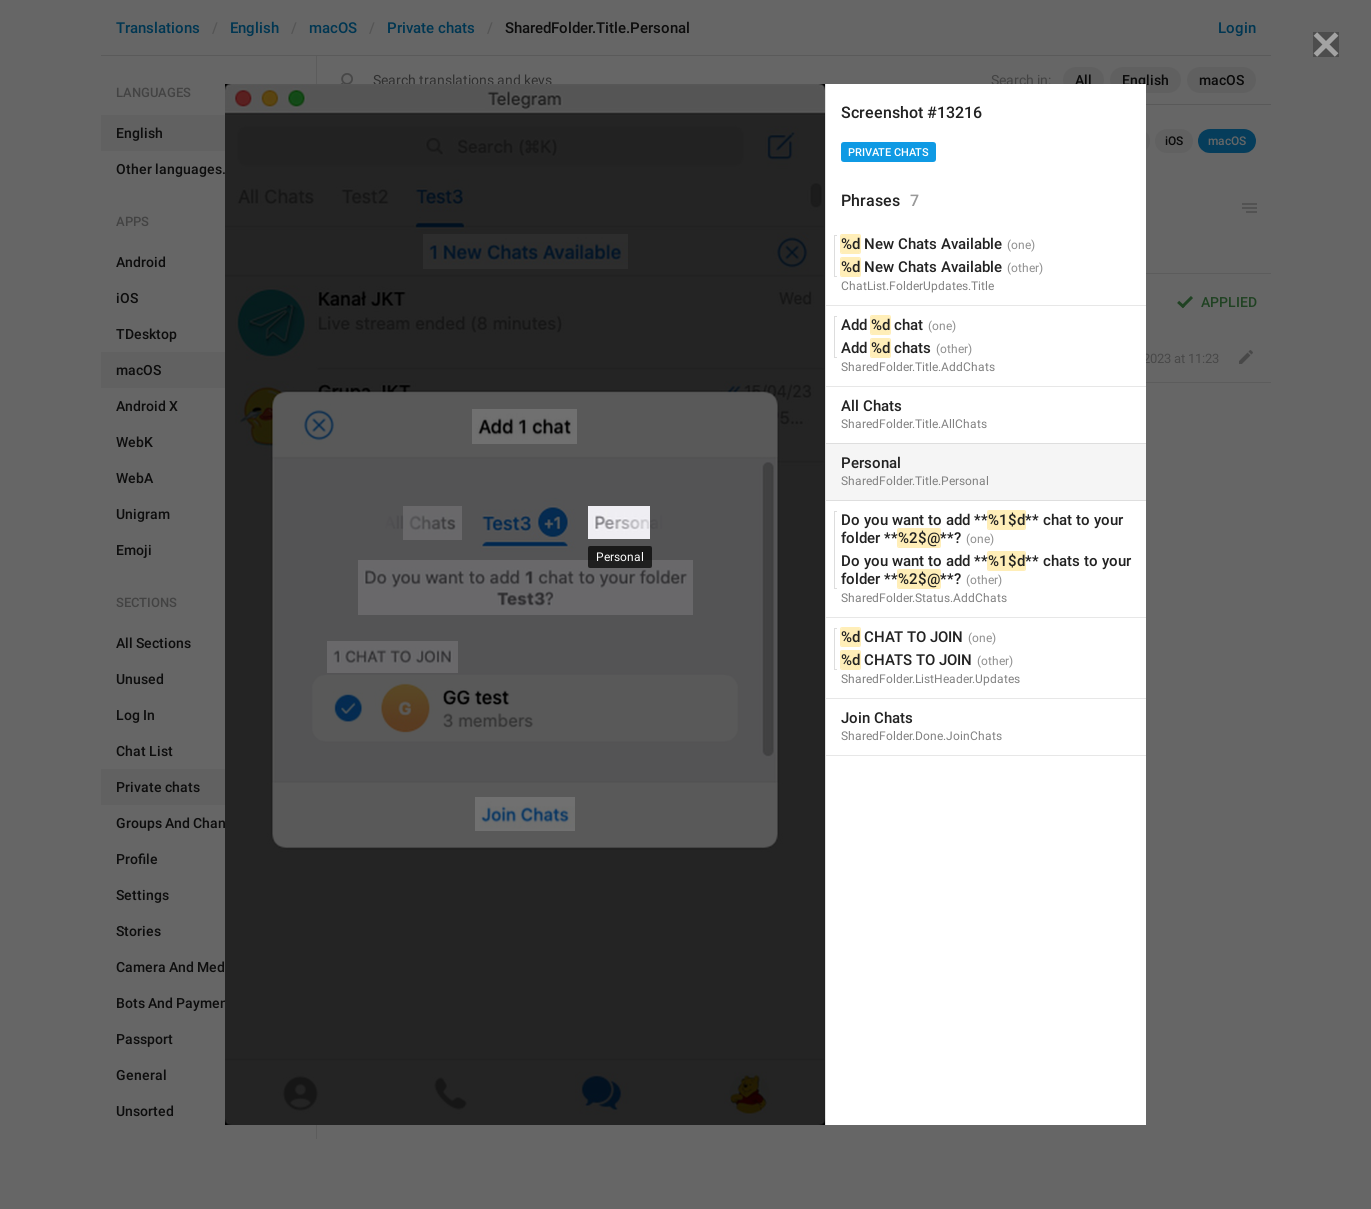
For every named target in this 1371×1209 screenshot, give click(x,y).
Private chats (888, 152)
